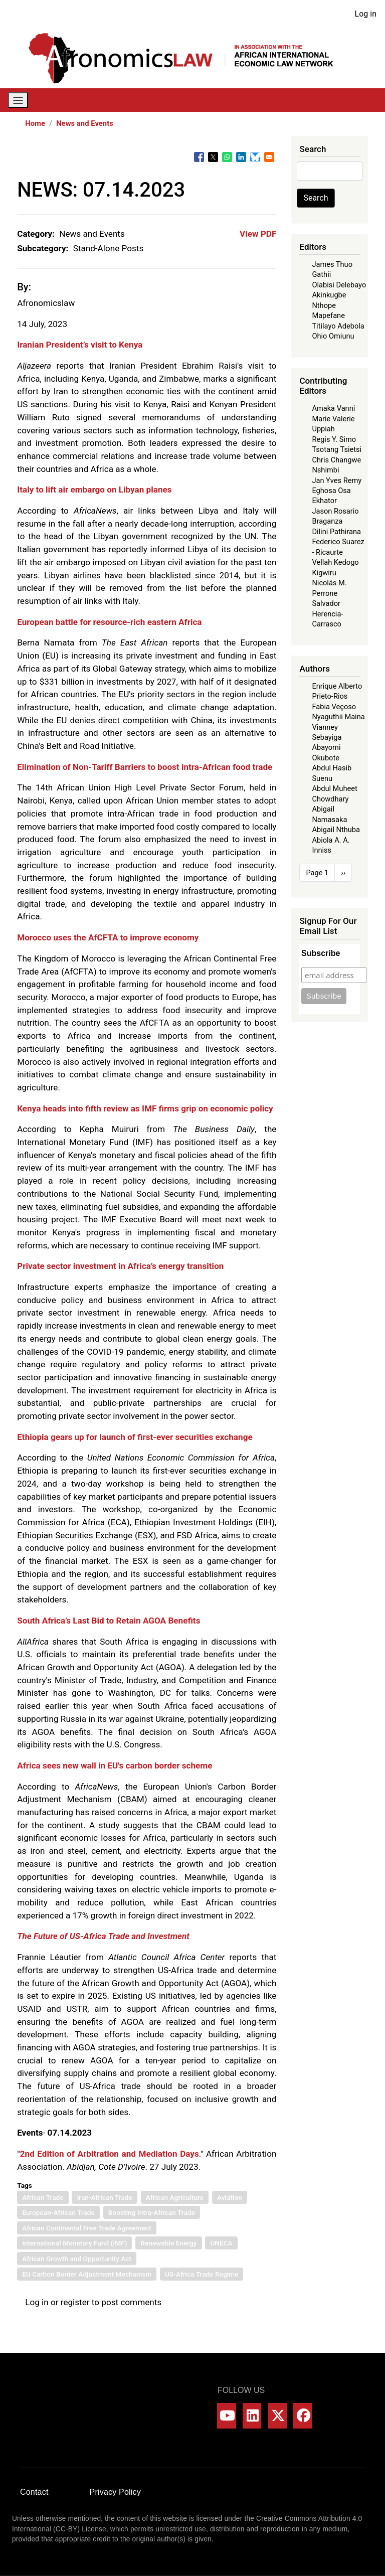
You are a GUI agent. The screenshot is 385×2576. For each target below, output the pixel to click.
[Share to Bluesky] (255, 157)
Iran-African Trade (104, 2197)
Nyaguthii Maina (338, 716)
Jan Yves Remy (336, 480)
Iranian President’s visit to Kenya (79, 345)
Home (35, 123)
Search (315, 198)
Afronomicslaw (46, 303)
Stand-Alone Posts (108, 248)
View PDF (258, 234)
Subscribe (320, 953)
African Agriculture (175, 2197)
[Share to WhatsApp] (227, 157)
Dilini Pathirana (336, 531)
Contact (34, 2492)
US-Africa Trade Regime (201, 2274)
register (75, 2302)
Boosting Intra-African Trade (151, 2212)
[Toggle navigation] (18, 100)
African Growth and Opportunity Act (76, 2259)
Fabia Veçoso (334, 706)
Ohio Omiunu (333, 336)
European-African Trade (58, 2212)
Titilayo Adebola (338, 326)
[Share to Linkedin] (241, 157)
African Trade (42, 2197)
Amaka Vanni (333, 408)
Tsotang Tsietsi (336, 449)
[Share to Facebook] (199, 157)
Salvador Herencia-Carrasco (327, 613)
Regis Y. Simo (334, 439)
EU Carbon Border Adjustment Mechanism (86, 2274)
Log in (365, 14)
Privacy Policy (115, 2492)
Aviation (229, 2197)
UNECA (221, 2243)
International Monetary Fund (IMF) (74, 2243)
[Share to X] (213, 157)
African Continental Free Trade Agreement (86, 2228)
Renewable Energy (168, 2243)
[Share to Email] (269, 157)
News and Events (84, 123)
